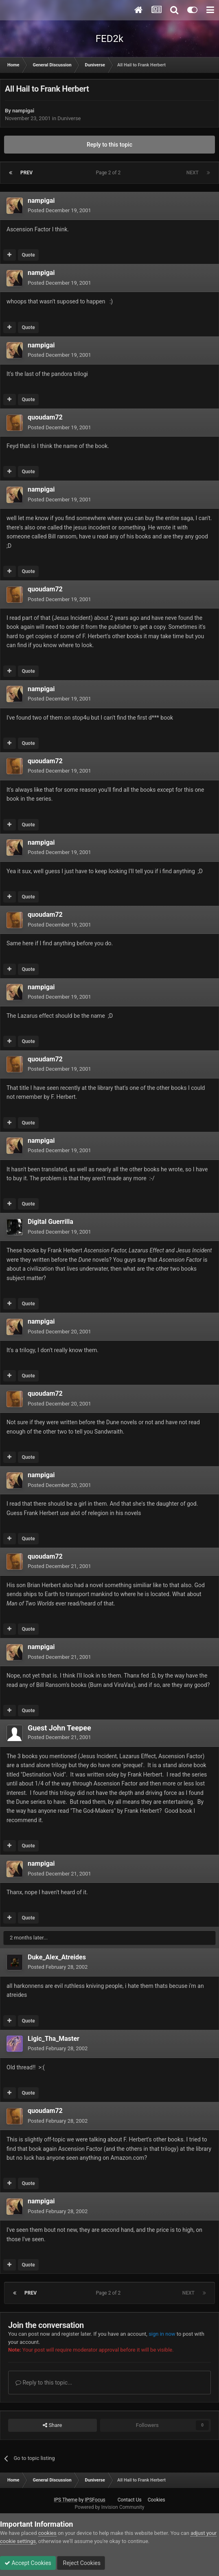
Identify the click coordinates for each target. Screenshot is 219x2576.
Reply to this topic (109, 144)
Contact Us (130, 2500)
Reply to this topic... (43, 2382)
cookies (47, 2533)
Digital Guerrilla (50, 1221)
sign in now (162, 2334)
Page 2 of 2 (109, 173)
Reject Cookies (81, 2563)
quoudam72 (45, 417)
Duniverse (69, 118)
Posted (59, 210)
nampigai (23, 111)
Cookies (156, 2500)
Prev (26, 173)
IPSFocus (95, 2500)
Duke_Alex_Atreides (57, 1957)
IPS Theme (65, 2500)
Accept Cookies (27, 2563)
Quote (28, 255)
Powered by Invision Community (110, 2507)
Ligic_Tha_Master (53, 2038)
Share (52, 2425)
